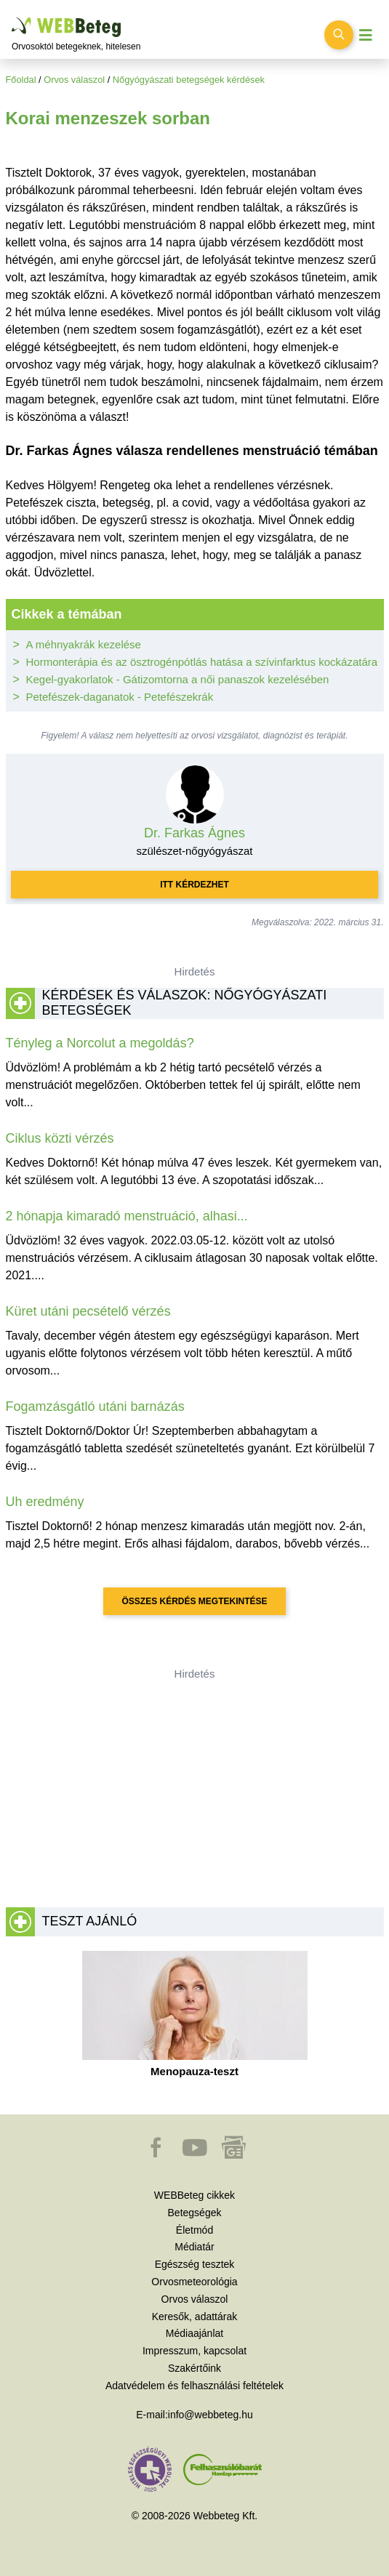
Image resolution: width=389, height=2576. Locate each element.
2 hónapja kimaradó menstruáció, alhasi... (127, 1216)
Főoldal (21, 79)
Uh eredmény (45, 1501)
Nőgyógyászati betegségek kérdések (189, 79)
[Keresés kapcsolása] (338, 34)
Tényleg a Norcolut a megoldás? (100, 1043)
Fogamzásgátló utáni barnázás (95, 1406)
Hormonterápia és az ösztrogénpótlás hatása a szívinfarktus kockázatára (202, 662)
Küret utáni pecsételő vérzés (88, 1311)
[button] (157, 2154)
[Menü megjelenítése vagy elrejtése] (365, 35)
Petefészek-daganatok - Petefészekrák (120, 697)
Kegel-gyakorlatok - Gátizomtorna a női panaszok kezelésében (177, 679)
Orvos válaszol (74, 79)
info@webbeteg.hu (210, 2414)
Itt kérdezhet (194, 885)
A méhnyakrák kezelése (83, 644)
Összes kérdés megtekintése (194, 1601)
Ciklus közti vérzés (60, 1138)
